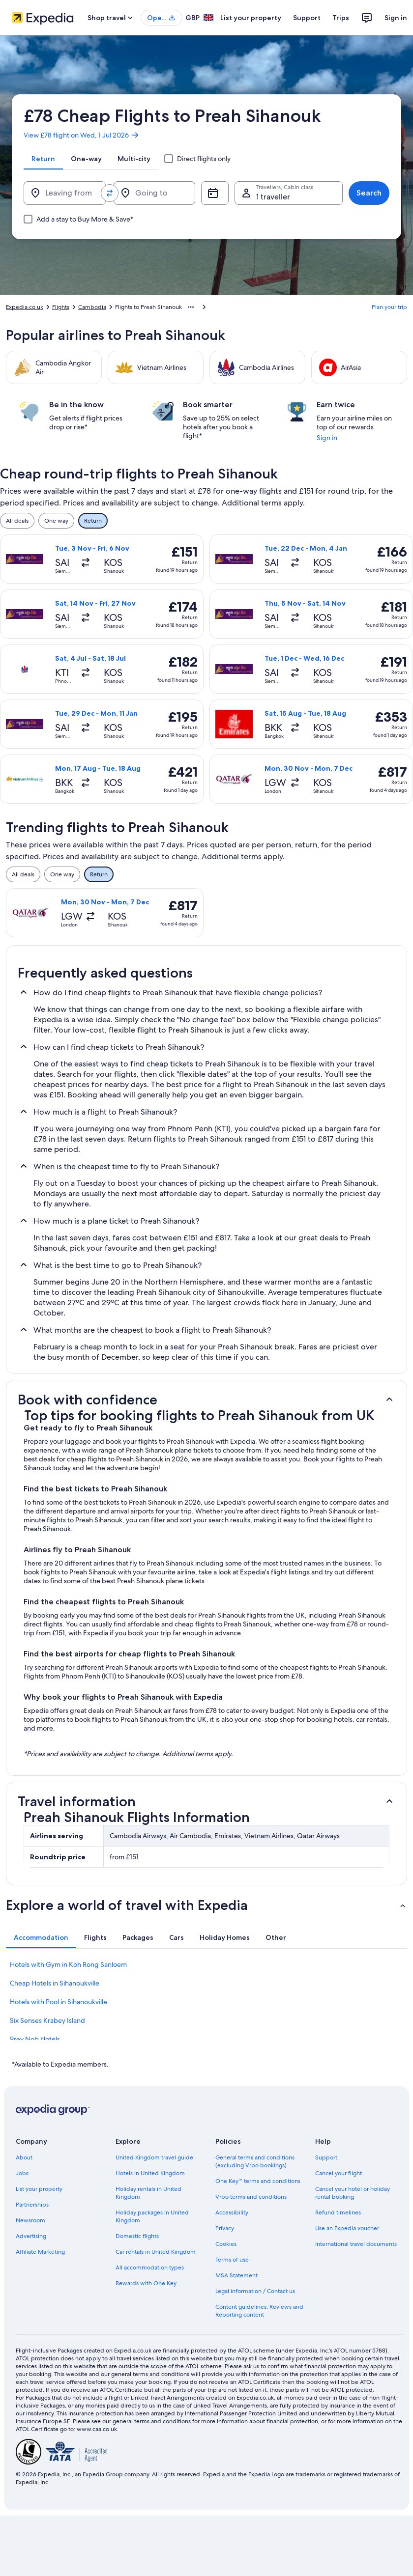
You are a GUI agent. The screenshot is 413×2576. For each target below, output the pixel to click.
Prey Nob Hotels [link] (35, 2039)
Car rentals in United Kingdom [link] (156, 2252)
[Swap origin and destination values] (109, 193)
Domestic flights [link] (137, 2236)
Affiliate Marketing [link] (40, 2252)
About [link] (24, 2157)
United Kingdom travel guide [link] (154, 2157)
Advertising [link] (31, 2236)
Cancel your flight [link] (338, 2173)
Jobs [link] (22, 2173)
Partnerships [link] (32, 2205)
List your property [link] (39, 2189)
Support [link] (326, 2157)
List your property (250, 17)
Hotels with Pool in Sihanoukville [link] (58, 2001)
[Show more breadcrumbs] (191, 307)
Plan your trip (389, 307)
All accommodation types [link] (150, 2267)
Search (369, 192)
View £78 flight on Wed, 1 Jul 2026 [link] (82, 135)
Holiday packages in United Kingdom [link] (152, 2216)
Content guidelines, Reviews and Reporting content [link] (259, 2311)
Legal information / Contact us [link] (255, 2291)
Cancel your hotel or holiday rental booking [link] (352, 2193)
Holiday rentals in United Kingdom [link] (148, 2193)
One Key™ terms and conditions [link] (257, 2181)
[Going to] (155, 193)
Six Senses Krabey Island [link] (47, 2020)
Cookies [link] (225, 2244)
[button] (206, 1399)
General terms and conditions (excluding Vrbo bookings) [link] (255, 2161)
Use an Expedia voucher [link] (347, 2228)
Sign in (395, 17)
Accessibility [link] (231, 2212)
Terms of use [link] (232, 2260)
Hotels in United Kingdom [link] (150, 2173)
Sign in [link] (327, 437)
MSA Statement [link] (236, 2275)
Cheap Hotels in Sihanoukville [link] (54, 1983)
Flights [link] (60, 307)
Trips (340, 17)
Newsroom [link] (30, 2220)
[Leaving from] (65, 193)
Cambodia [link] (92, 307)
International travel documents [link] (356, 2244)
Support (307, 17)
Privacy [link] (224, 2228)
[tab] (43, 158)
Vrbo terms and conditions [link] (251, 2197)
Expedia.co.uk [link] (24, 307)
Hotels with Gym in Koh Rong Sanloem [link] (68, 1964)
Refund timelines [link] (338, 2212)
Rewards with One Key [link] (146, 2283)
